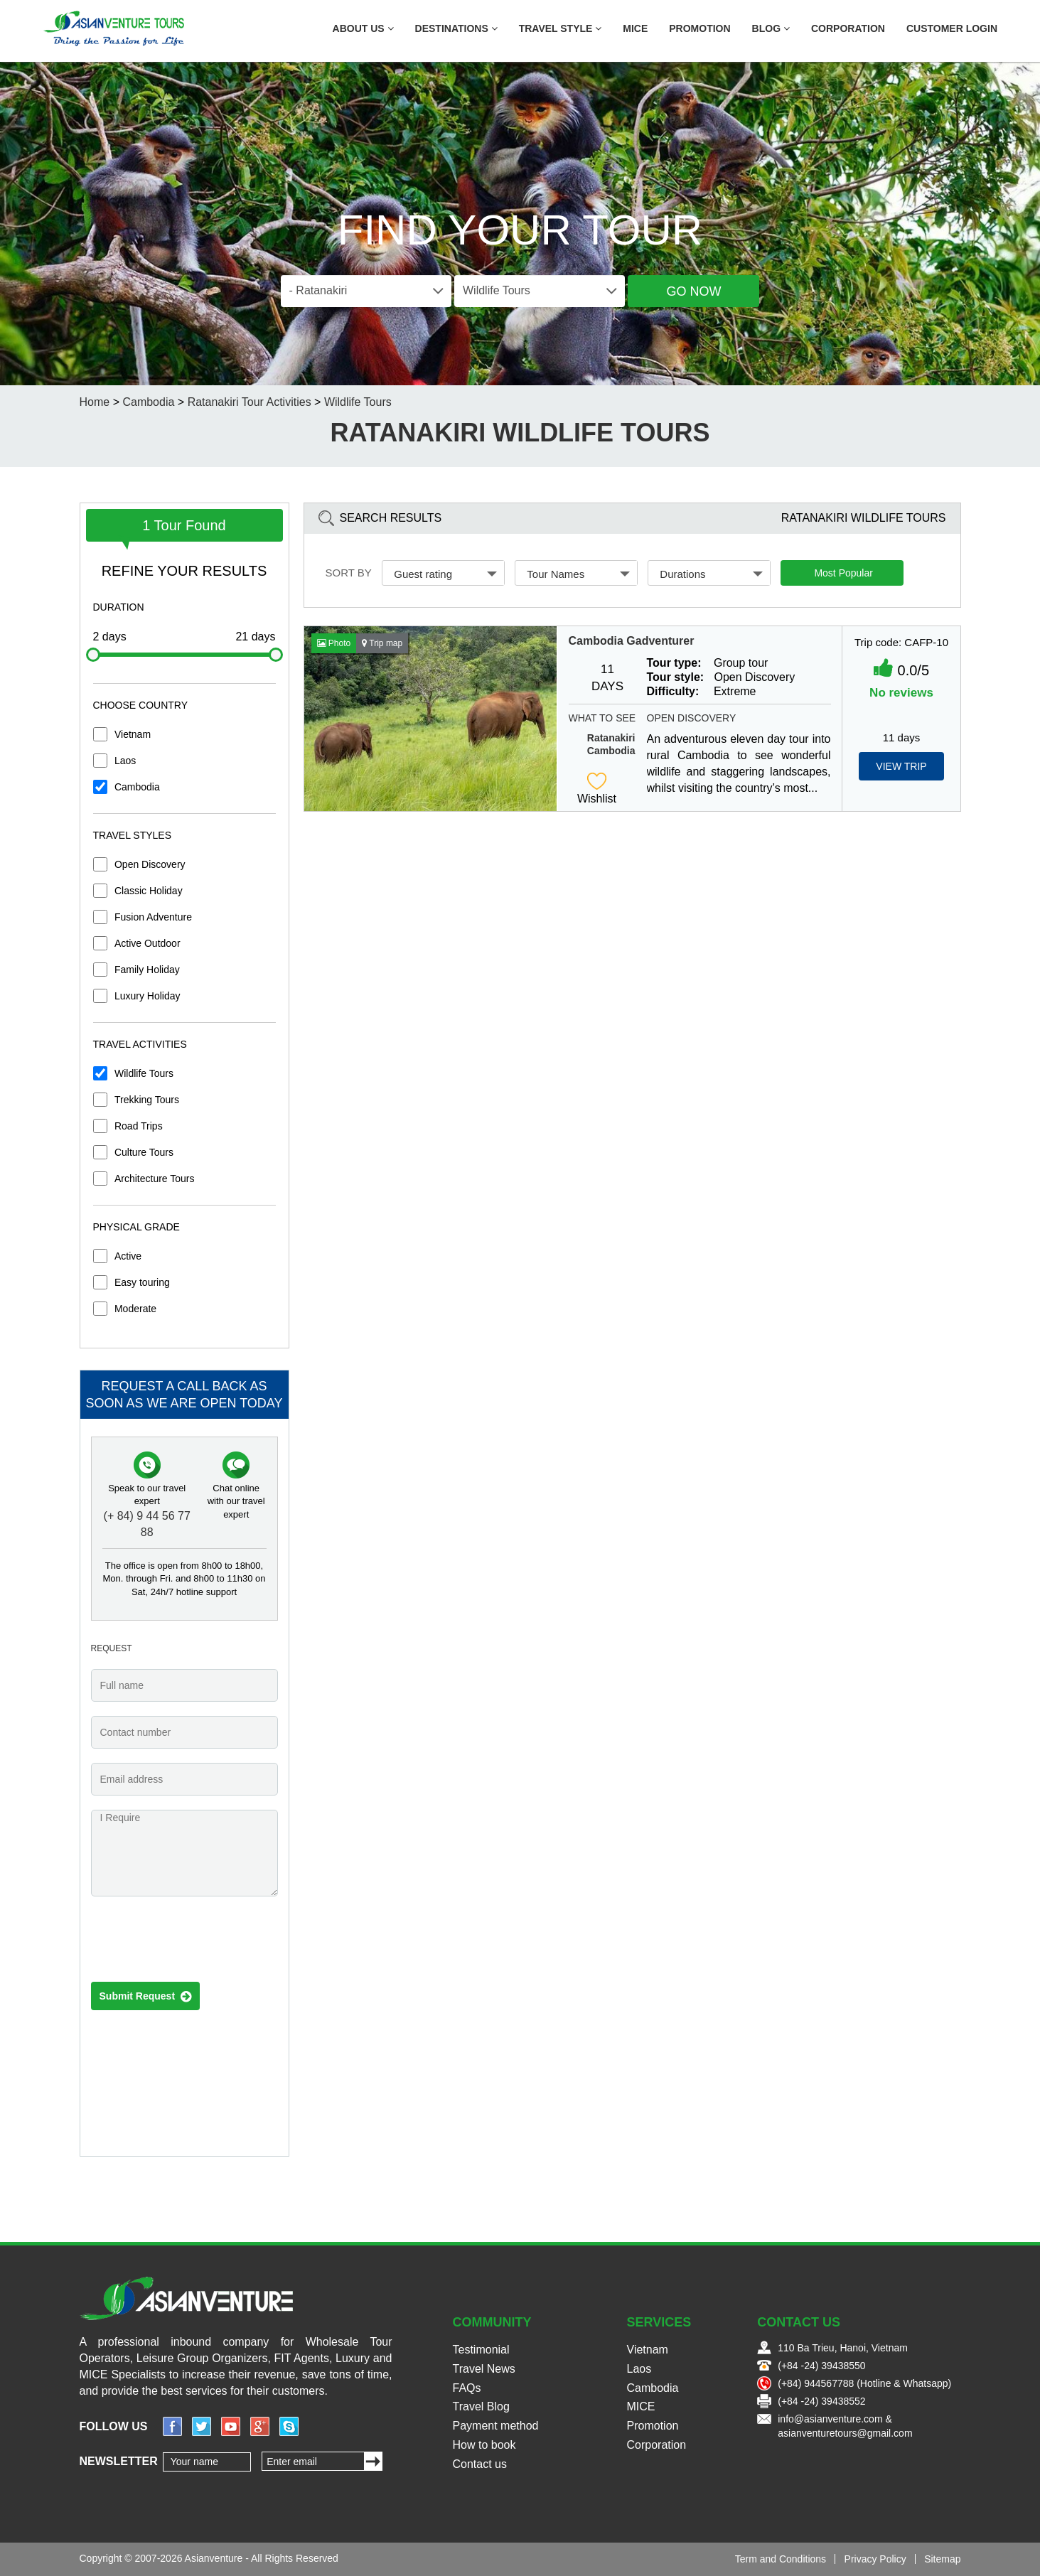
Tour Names (578, 574)
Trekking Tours (146, 1099)
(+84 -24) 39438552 (821, 2401)
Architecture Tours (154, 1178)
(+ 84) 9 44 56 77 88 (147, 1524)
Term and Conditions (780, 2559)
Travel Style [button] (560, 28)
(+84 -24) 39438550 (821, 2365)
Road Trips (138, 1126)
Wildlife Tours (358, 402)
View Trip (901, 766)
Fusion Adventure (153, 917)
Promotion (699, 28)
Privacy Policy (875, 2559)
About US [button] (363, 28)
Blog (771, 28)
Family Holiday (147, 969)
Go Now (693, 291)
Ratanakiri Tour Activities (249, 402)
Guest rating (445, 574)
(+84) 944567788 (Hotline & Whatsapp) (864, 2383)
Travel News (484, 2369)
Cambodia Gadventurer (632, 641)
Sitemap (942, 2559)
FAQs (467, 2388)
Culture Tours (143, 1152)
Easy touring (142, 1282)
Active (127, 1256)
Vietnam (132, 734)
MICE (635, 28)
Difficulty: (673, 691)
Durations (711, 574)
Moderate (135, 1308)
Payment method (496, 2426)
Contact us (480, 2464)
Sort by (349, 573)
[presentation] (199, 1943)
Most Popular (843, 573)
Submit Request (145, 1996)
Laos (125, 760)
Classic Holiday (148, 890)
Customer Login (951, 28)
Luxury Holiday (147, 996)
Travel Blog (481, 2406)
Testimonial (481, 2350)
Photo (334, 643)
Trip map (382, 643)
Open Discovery (150, 864)
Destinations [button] (456, 28)
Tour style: (675, 677)
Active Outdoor (147, 943)
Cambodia (148, 402)
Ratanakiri (611, 738)
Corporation (848, 28)
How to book (484, 2445)
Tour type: (674, 663)
